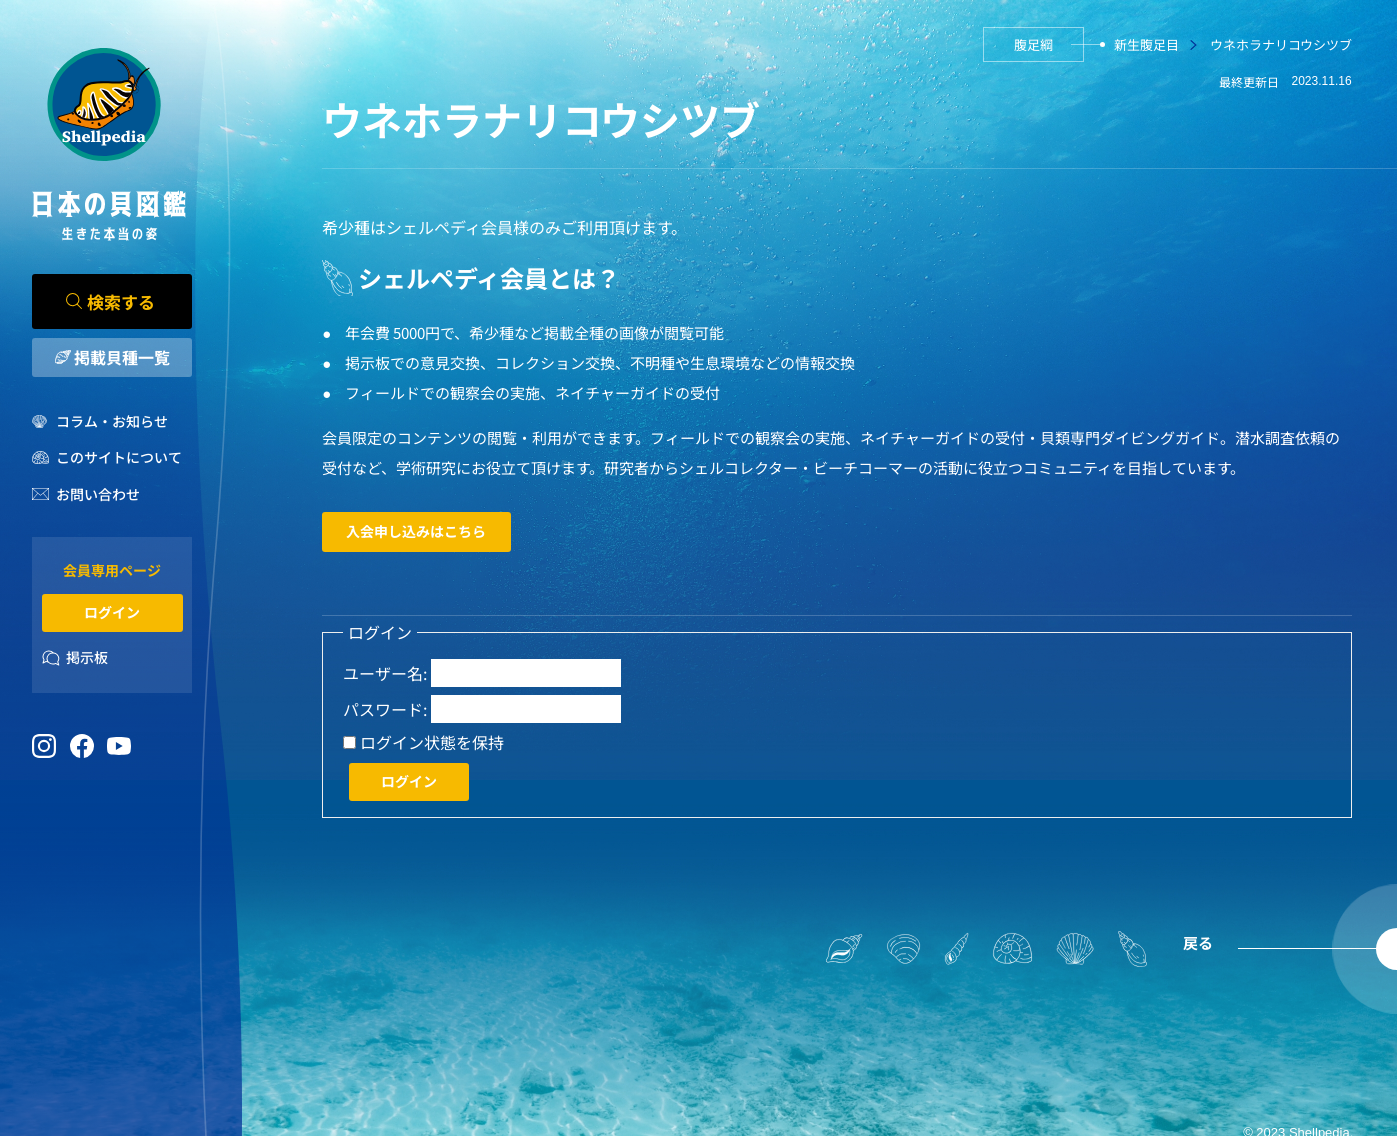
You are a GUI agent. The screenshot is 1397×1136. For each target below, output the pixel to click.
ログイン (112, 612)
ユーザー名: (385, 673)
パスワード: (385, 709)
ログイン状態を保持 (432, 742)
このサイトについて (119, 457)
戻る (1198, 942)
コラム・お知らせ (112, 421)
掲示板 (87, 657)
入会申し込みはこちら (416, 531)
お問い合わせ (98, 494)
